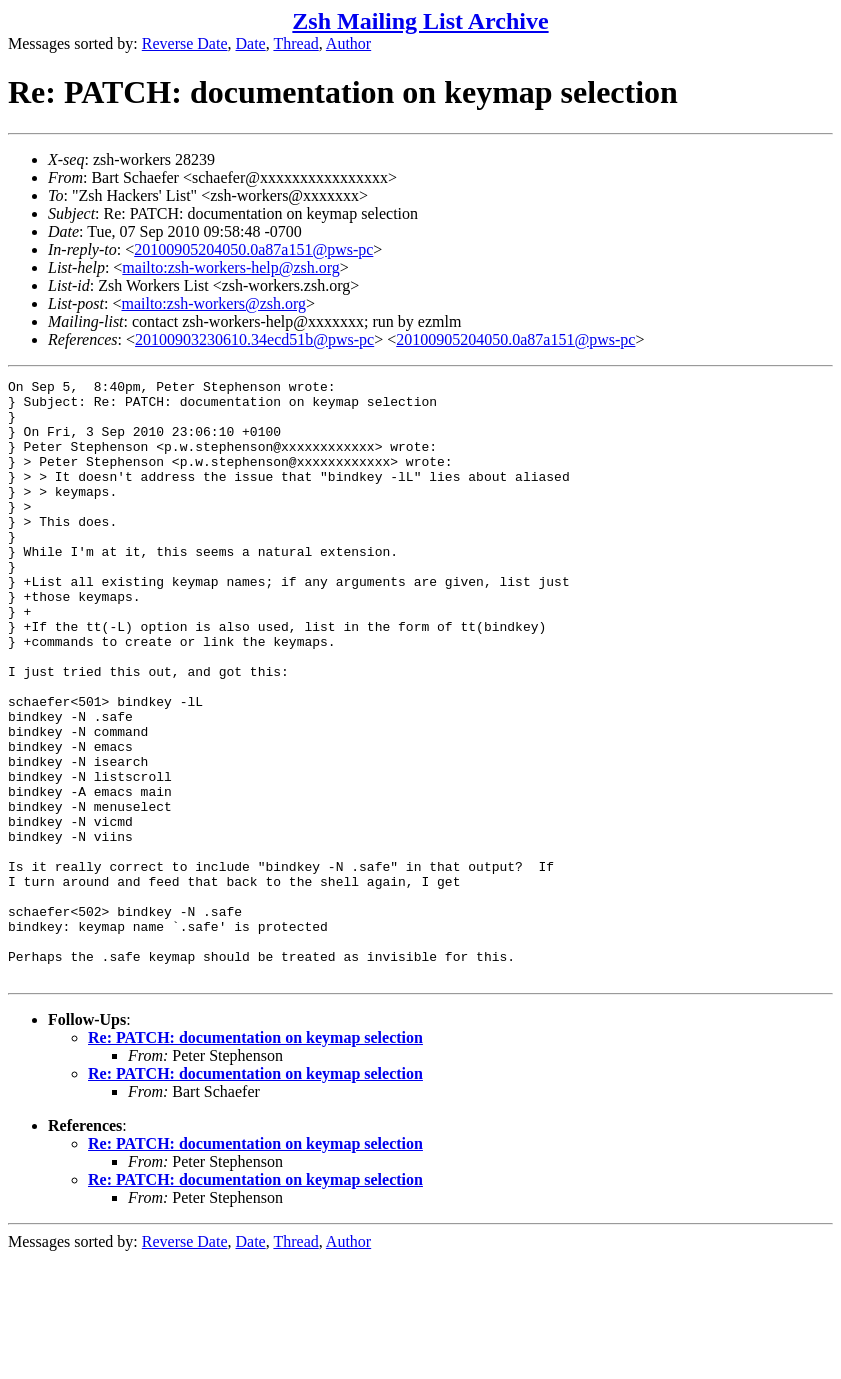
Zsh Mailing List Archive (420, 21)
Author (348, 43)
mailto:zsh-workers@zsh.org (213, 303)
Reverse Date (185, 43)
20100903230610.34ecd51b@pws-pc (254, 339)
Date (251, 43)
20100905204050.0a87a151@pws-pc (253, 249)
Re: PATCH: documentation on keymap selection (255, 1157)
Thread (295, 43)
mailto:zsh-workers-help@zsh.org (231, 267)
